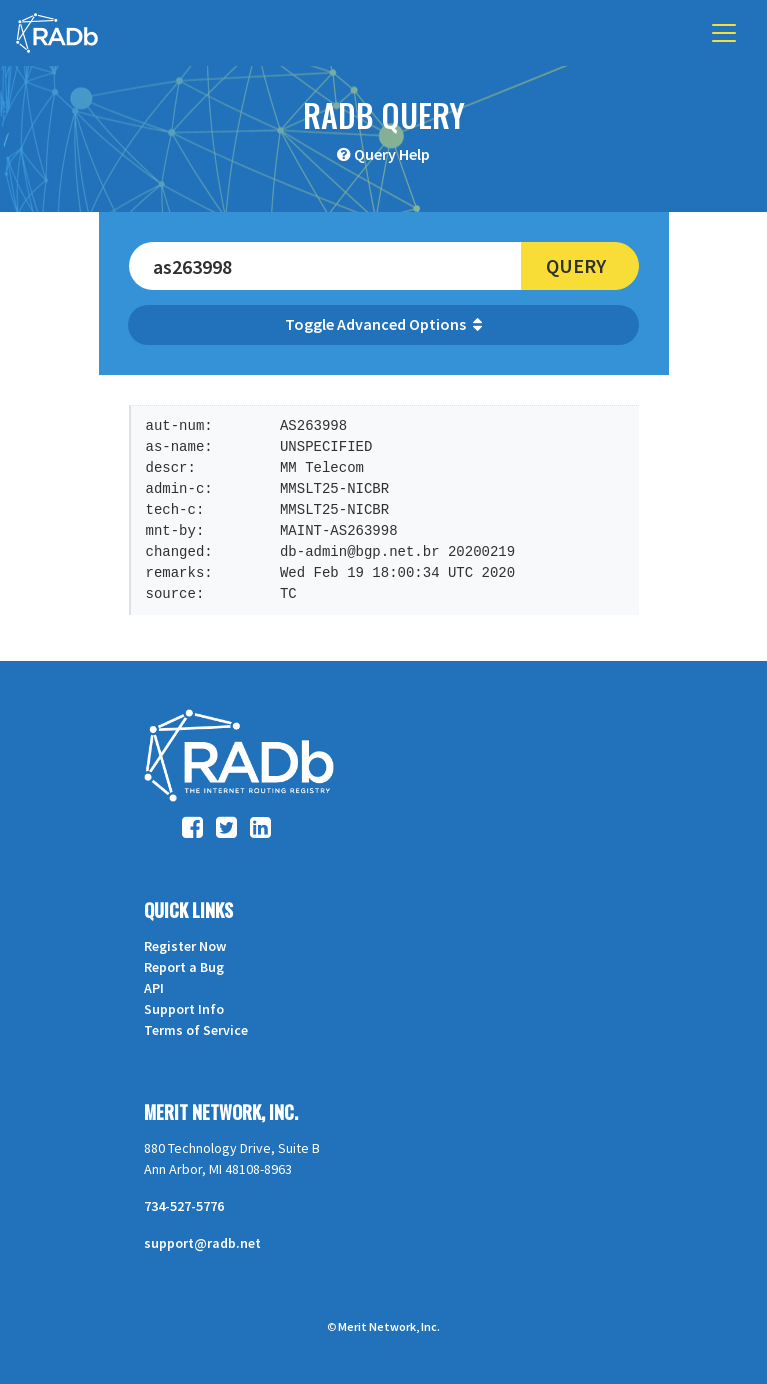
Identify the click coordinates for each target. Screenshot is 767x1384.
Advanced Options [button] (409, 324)
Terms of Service (196, 1030)
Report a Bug (184, 967)
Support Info (184, 1009)
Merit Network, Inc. (221, 1112)
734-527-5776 (184, 1206)
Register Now (185, 946)
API (154, 988)
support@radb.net (202, 1243)
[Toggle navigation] (724, 33)
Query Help (392, 154)
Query (576, 265)
